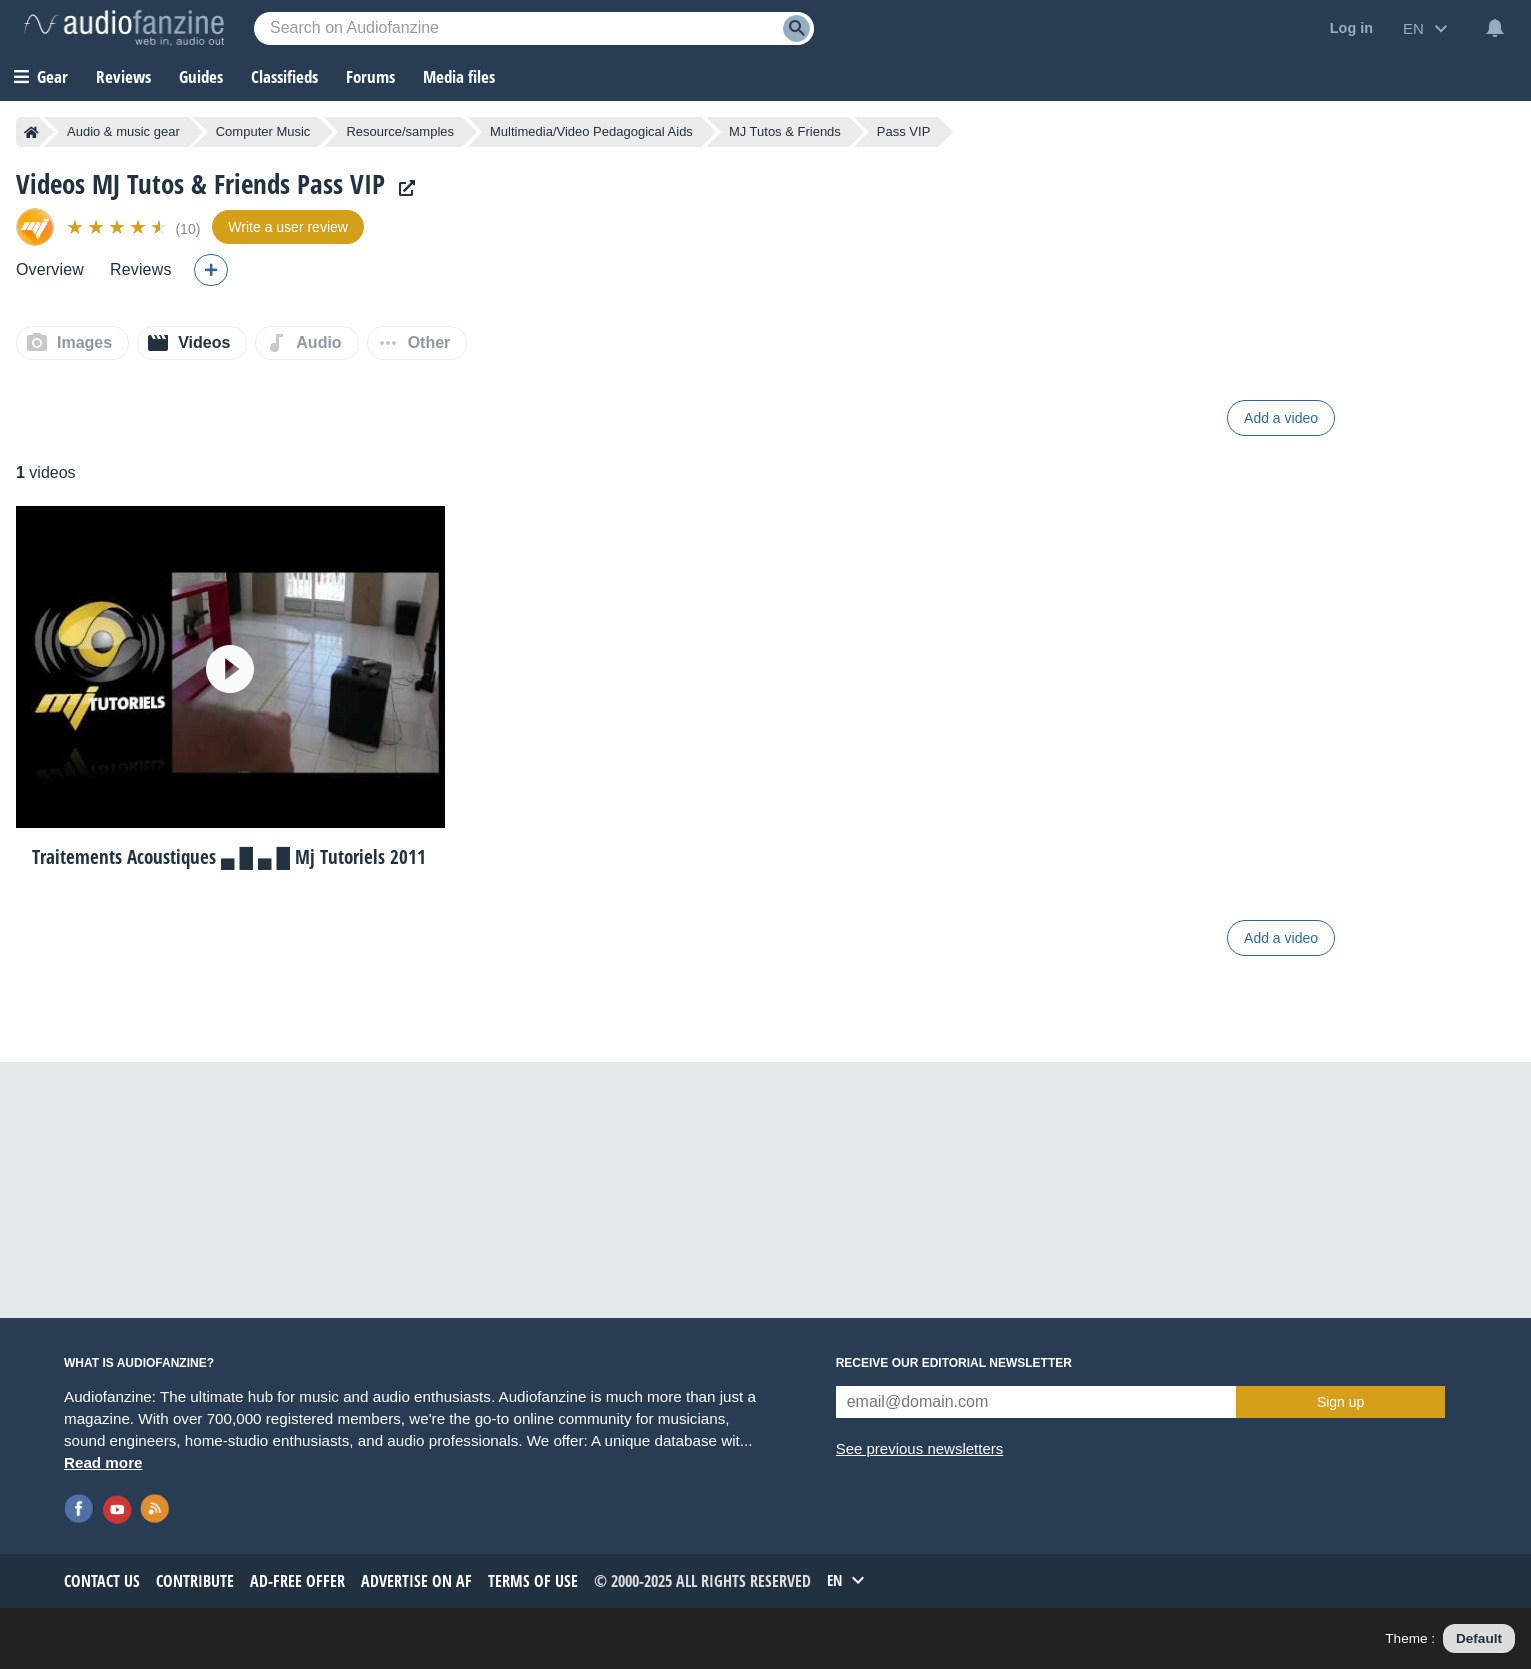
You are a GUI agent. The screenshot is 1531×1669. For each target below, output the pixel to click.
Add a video (1281, 418)
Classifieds (284, 76)
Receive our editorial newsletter (954, 1363)
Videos (204, 342)
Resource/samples (400, 131)
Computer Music (263, 131)
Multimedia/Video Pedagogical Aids (591, 131)
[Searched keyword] (534, 28)
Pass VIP (903, 131)
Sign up (1340, 1402)
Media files (459, 76)
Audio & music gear (123, 131)
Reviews (123, 76)
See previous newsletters (920, 1448)
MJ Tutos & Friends (785, 131)
